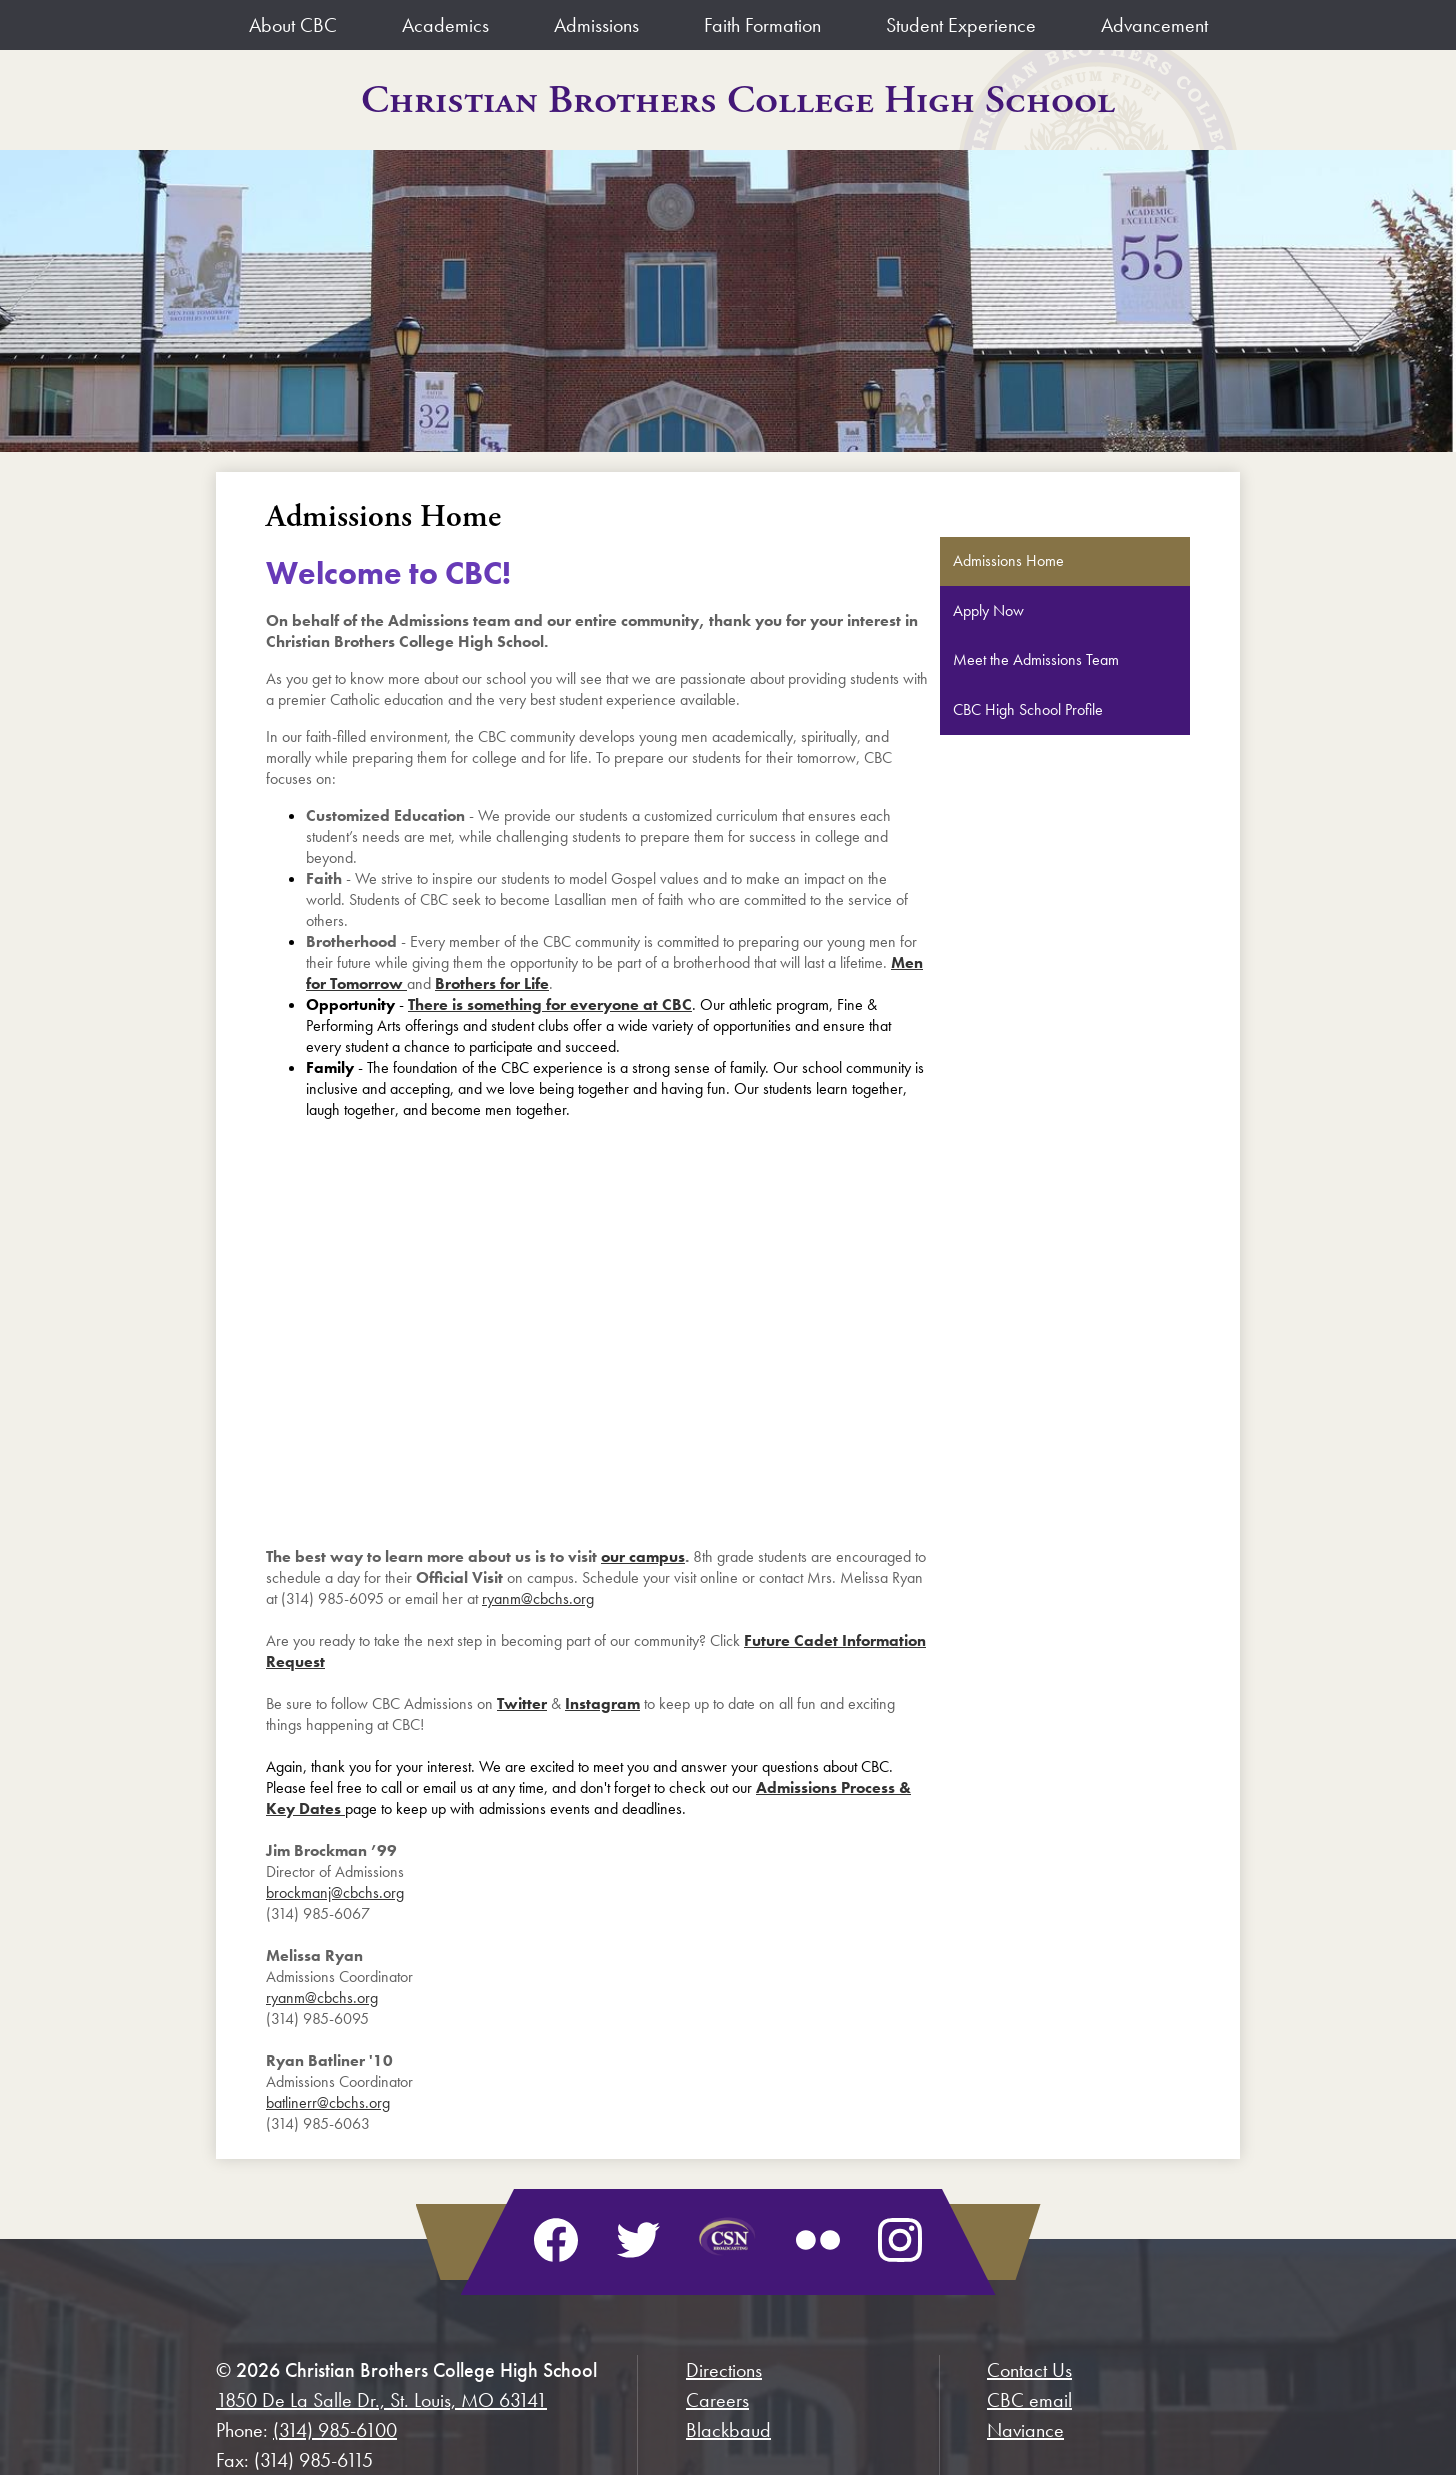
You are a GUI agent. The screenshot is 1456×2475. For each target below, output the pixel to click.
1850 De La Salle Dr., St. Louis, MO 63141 (381, 2400)
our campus (643, 1556)
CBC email (1029, 2400)
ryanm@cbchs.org (538, 1598)
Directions (724, 2370)
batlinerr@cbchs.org (328, 2102)
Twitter (522, 1703)
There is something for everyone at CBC (550, 1004)
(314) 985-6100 (335, 2430)
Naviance (1025, 2430)
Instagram (602, 1703)
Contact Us (1029, 2370)
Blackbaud (728, 2430)
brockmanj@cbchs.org (335, 1892)
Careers (717, 2400)
